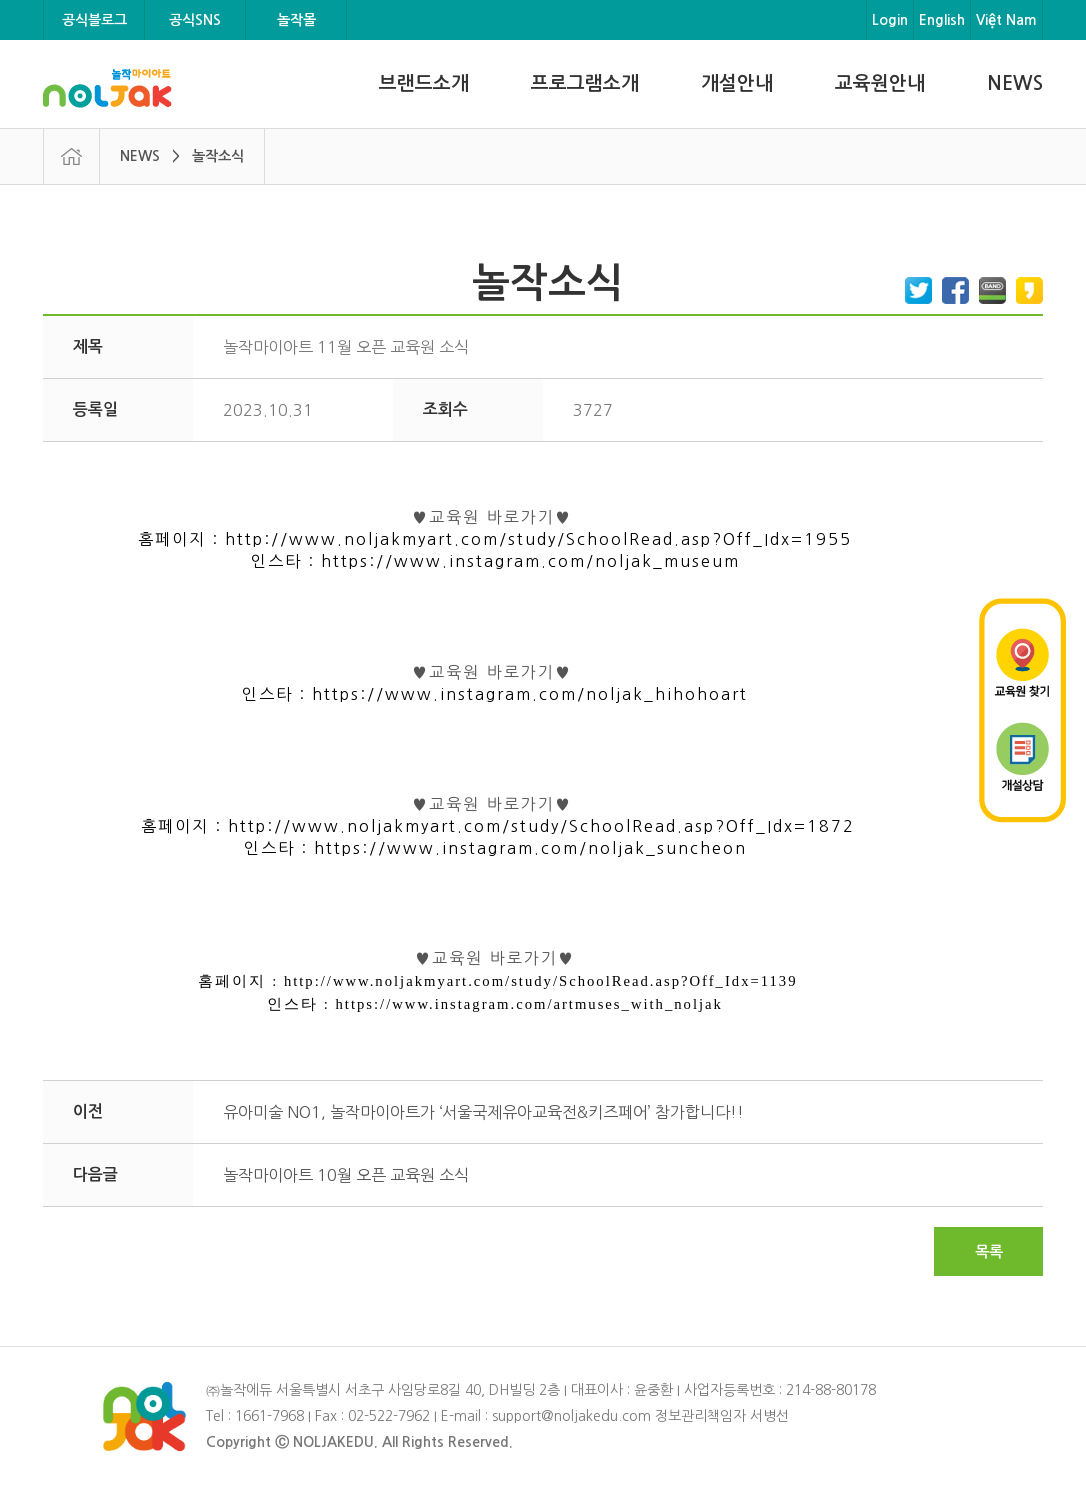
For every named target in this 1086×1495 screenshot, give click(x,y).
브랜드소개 (424, 83)
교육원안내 (880, 83)
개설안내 (737, 83)
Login (890, 20)
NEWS (1015, 83)
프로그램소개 (585, 83)
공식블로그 (94, 20)
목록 (989, 1251)
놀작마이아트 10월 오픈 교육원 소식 (346, 1175)
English (942, 20)
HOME (71, 156)
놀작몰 (296, 20)
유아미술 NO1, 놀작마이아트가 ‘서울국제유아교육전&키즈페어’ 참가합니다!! (483, 1112)
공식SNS (195, 20)
